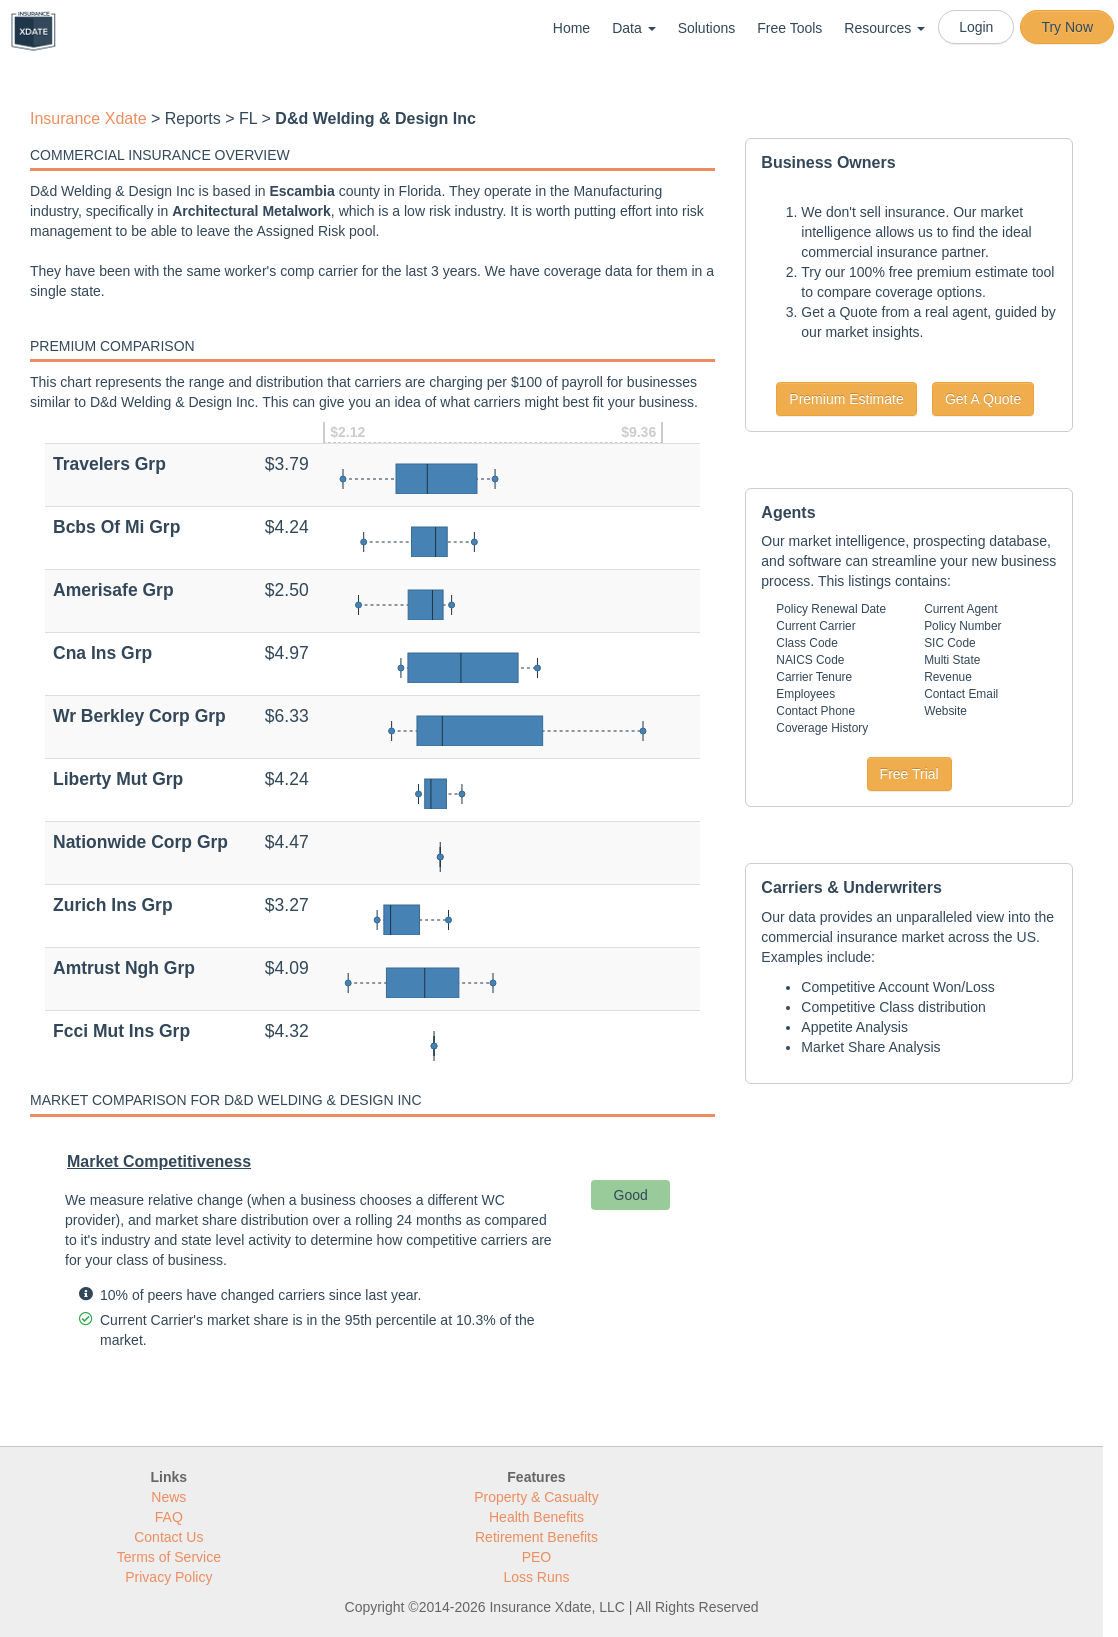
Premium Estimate (846, 399)
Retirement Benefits (536, 1537)
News (168, 1497)
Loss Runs (536, 1577)
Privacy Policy (168, 1577)
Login (976, 27)
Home (571, 28)
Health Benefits (536, 1517)
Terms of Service (169, 1557)
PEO (537, 1557)
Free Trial (909, 774)
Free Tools (789, 28)
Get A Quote (983, 399)
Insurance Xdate (88, 118)
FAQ (169, 1517)
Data (633, 28)
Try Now (1067, 27)
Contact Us (168, 1537)
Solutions (707, 28)
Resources (884, 28)
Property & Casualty (536, 1497)
